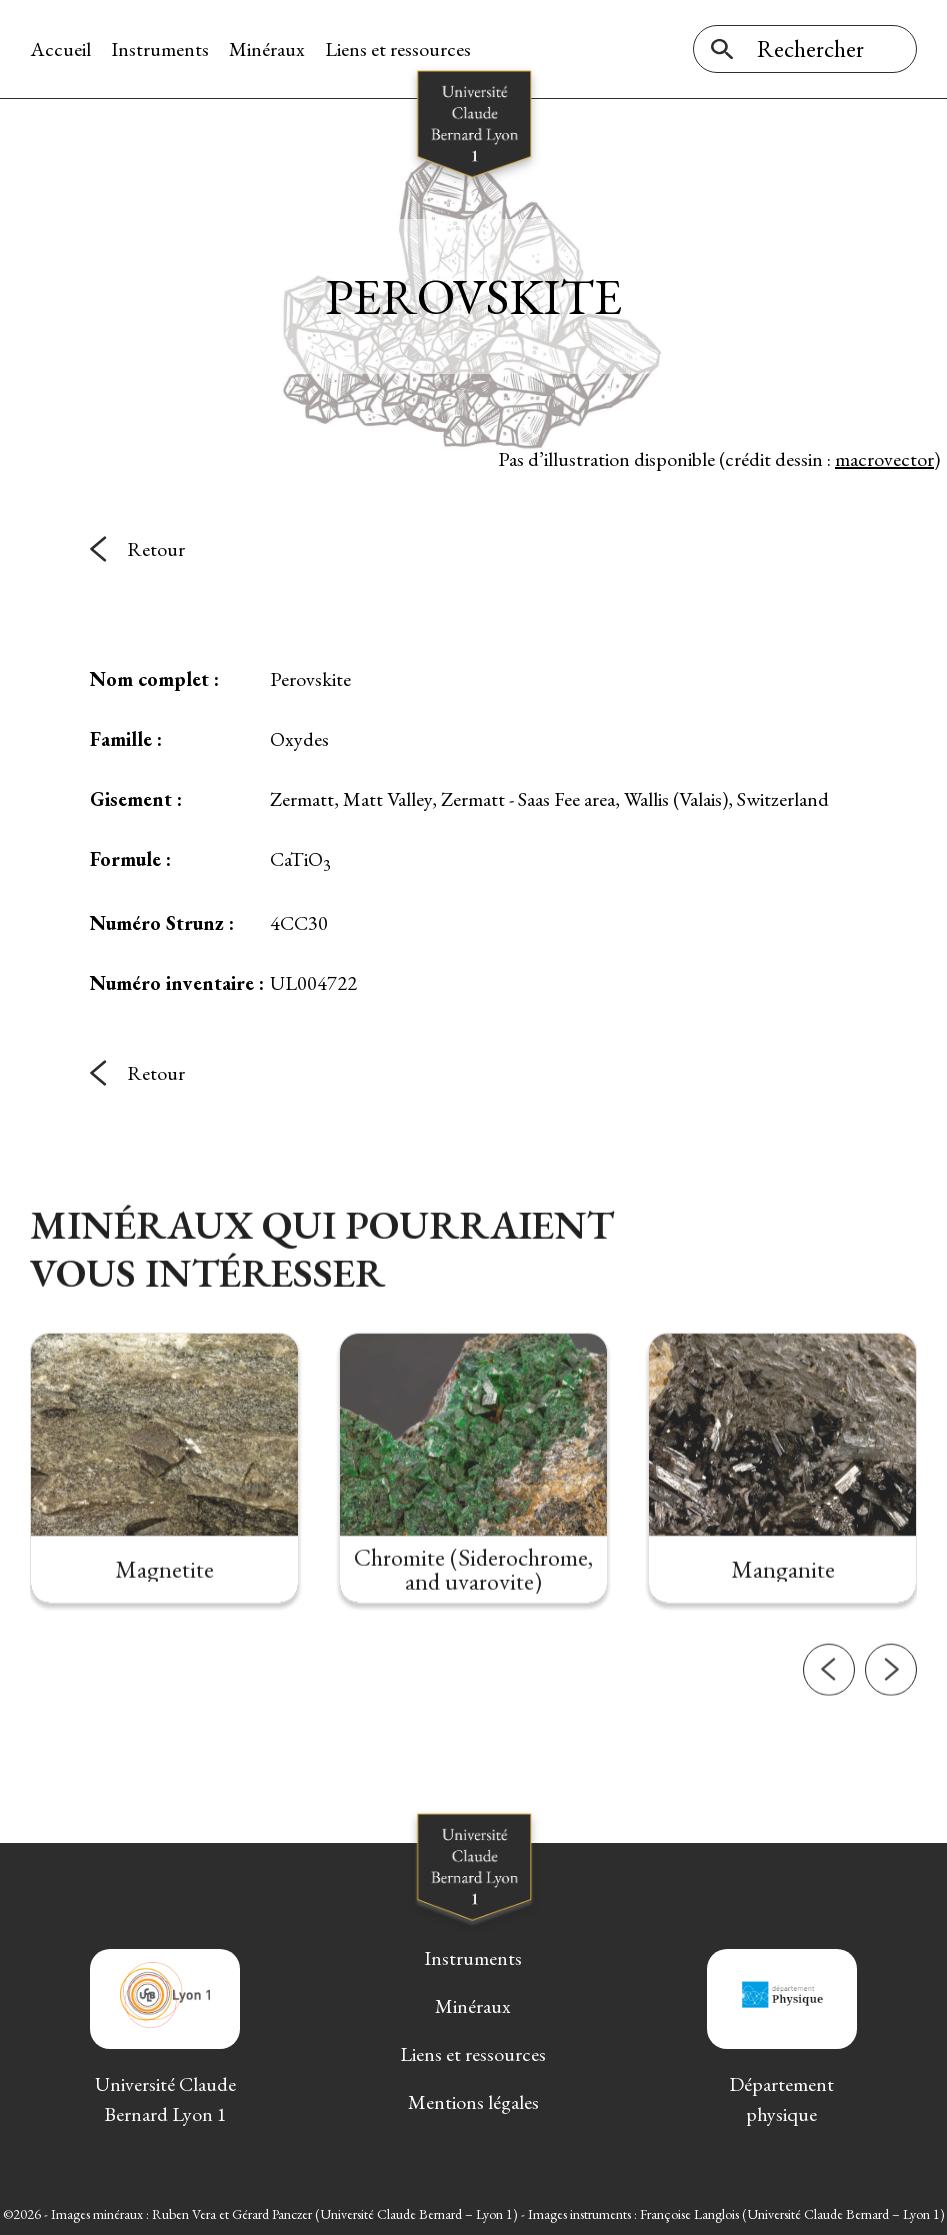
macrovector (884, 459)
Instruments (160, 49)
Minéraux (267, 49)
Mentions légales (473, 2102)
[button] (829, 1743)
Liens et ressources (398, 49)
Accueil (60, 49)
